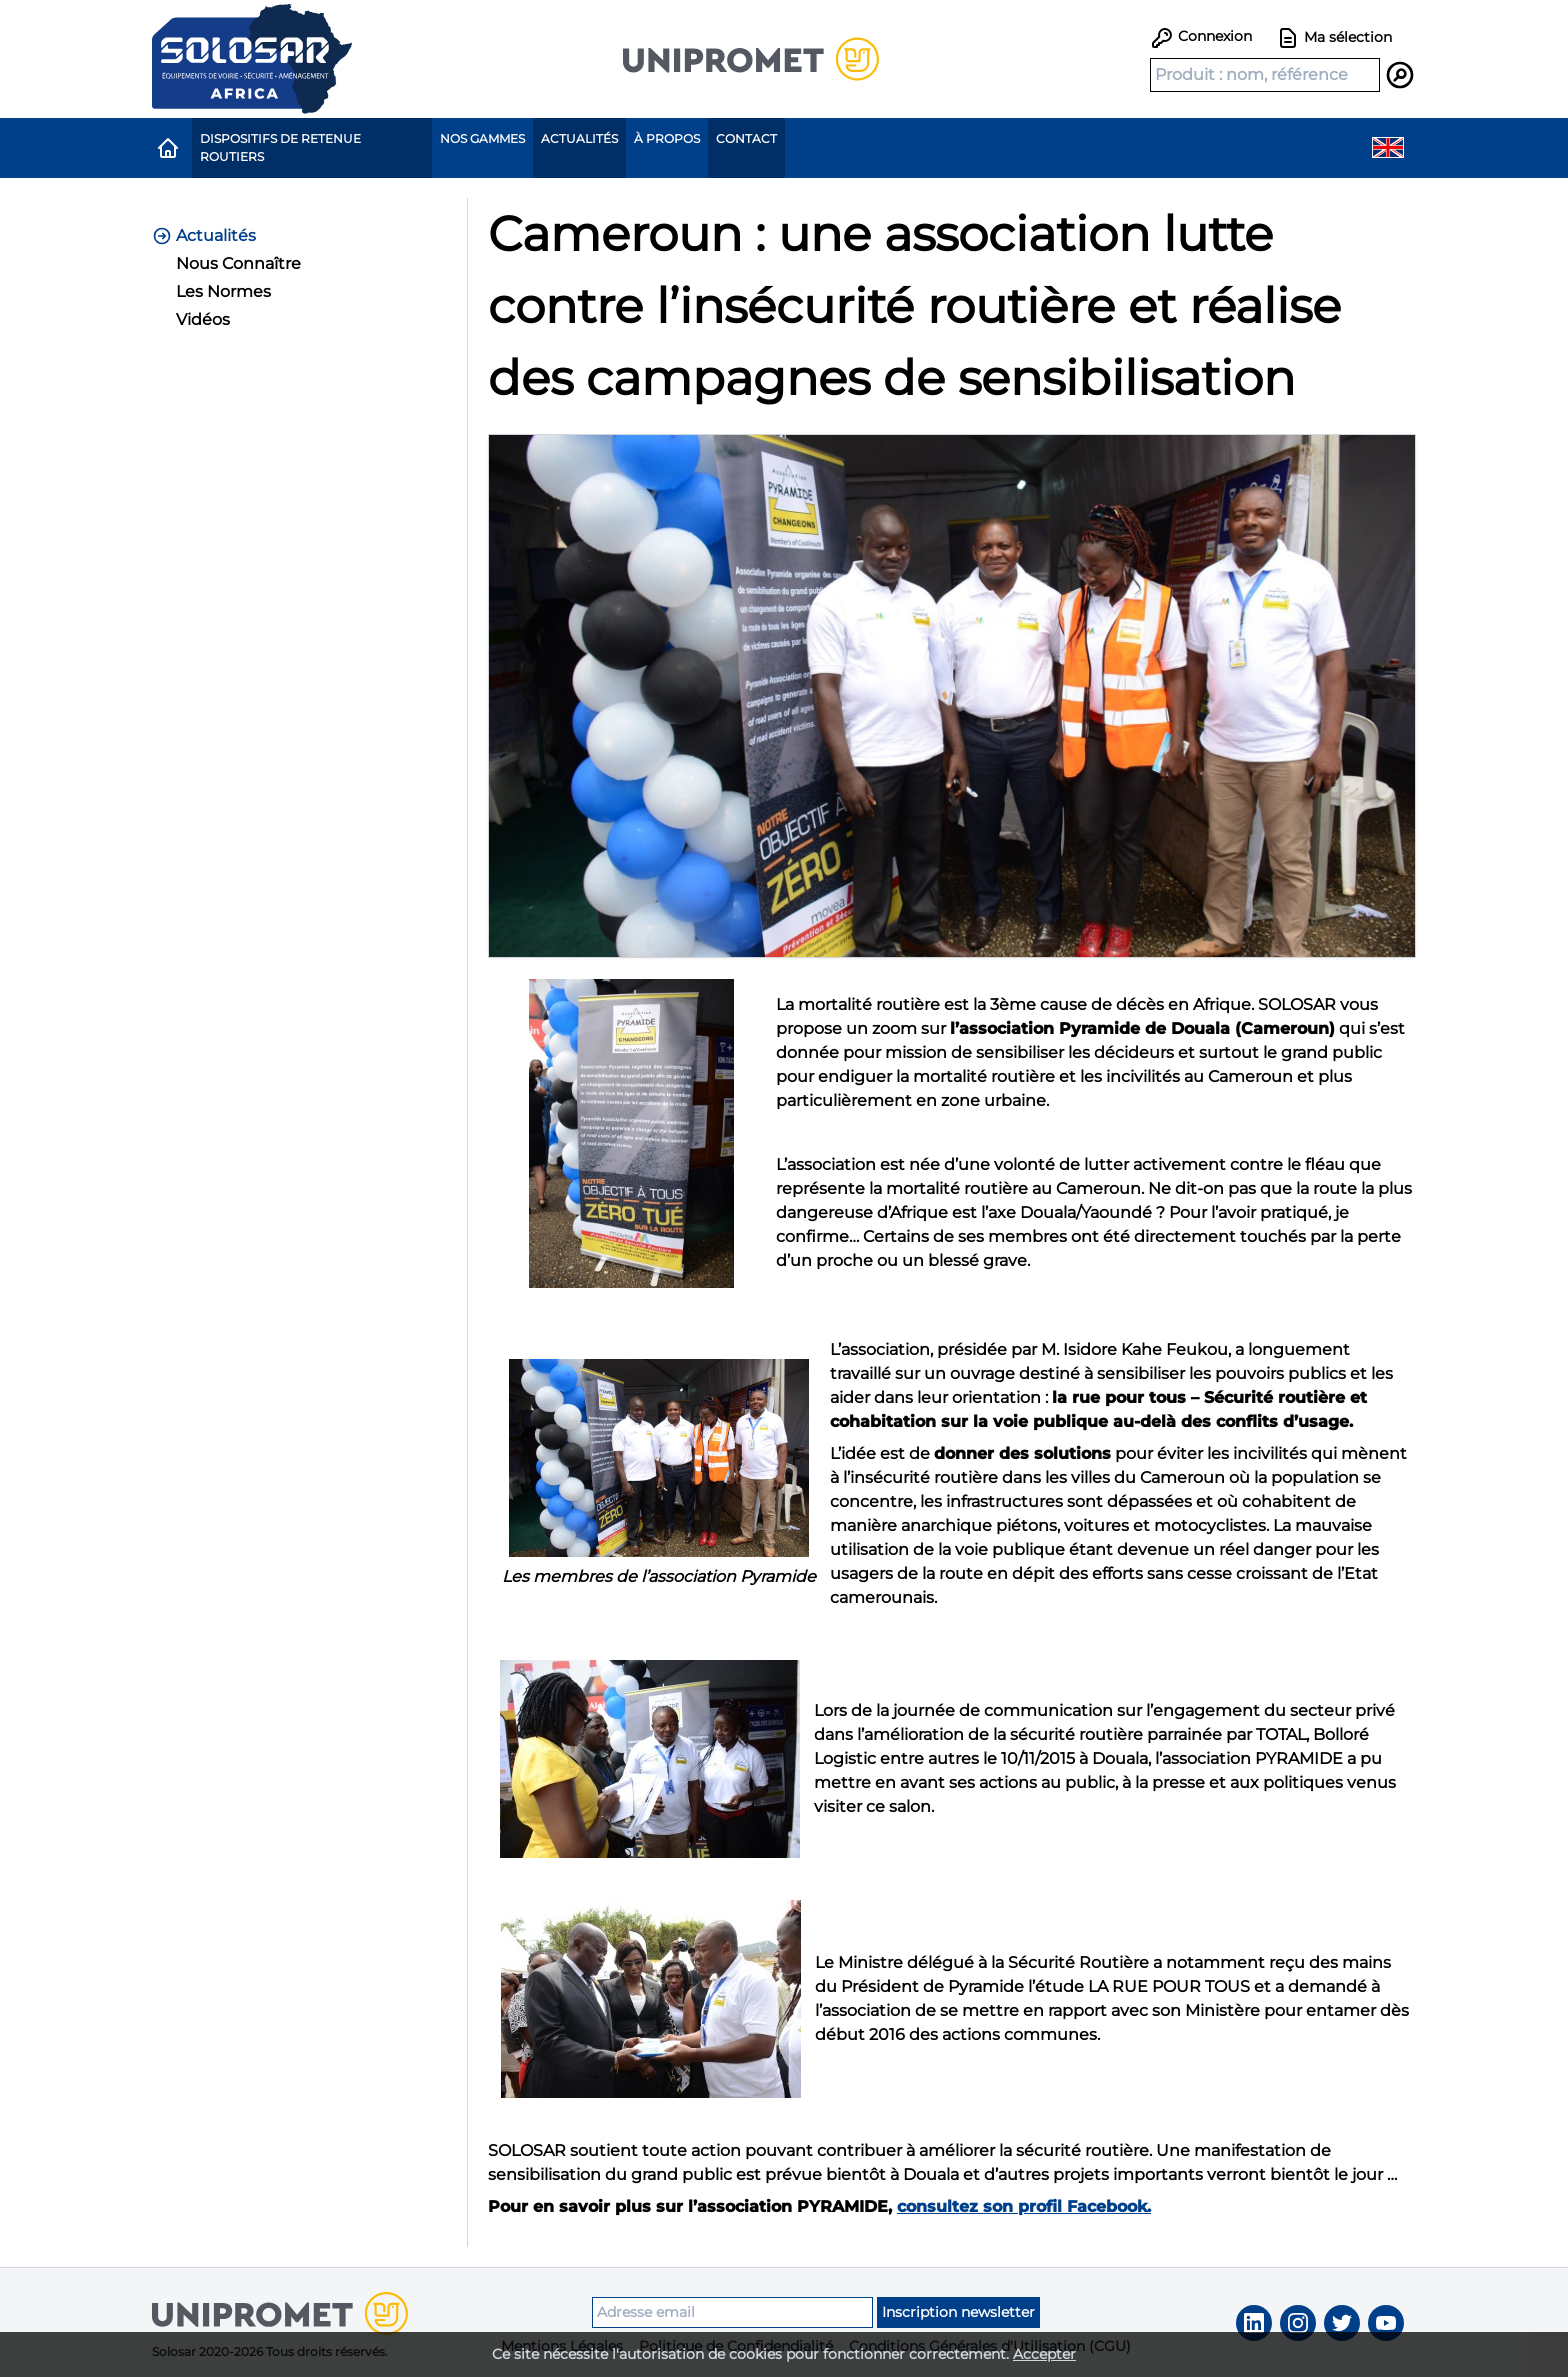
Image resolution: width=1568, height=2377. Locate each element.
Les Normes (223, 291)
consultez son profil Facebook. (1024, 2206)
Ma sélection (1334, 38)
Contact (746, 138)
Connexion (1201, 36)
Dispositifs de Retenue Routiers (280, 147)
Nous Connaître (238, 263)
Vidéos (203, 319)
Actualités (579, 138)
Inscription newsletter (958, 2312)
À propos (667, 138)
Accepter (1044, 2354)
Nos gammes (482, 138)
